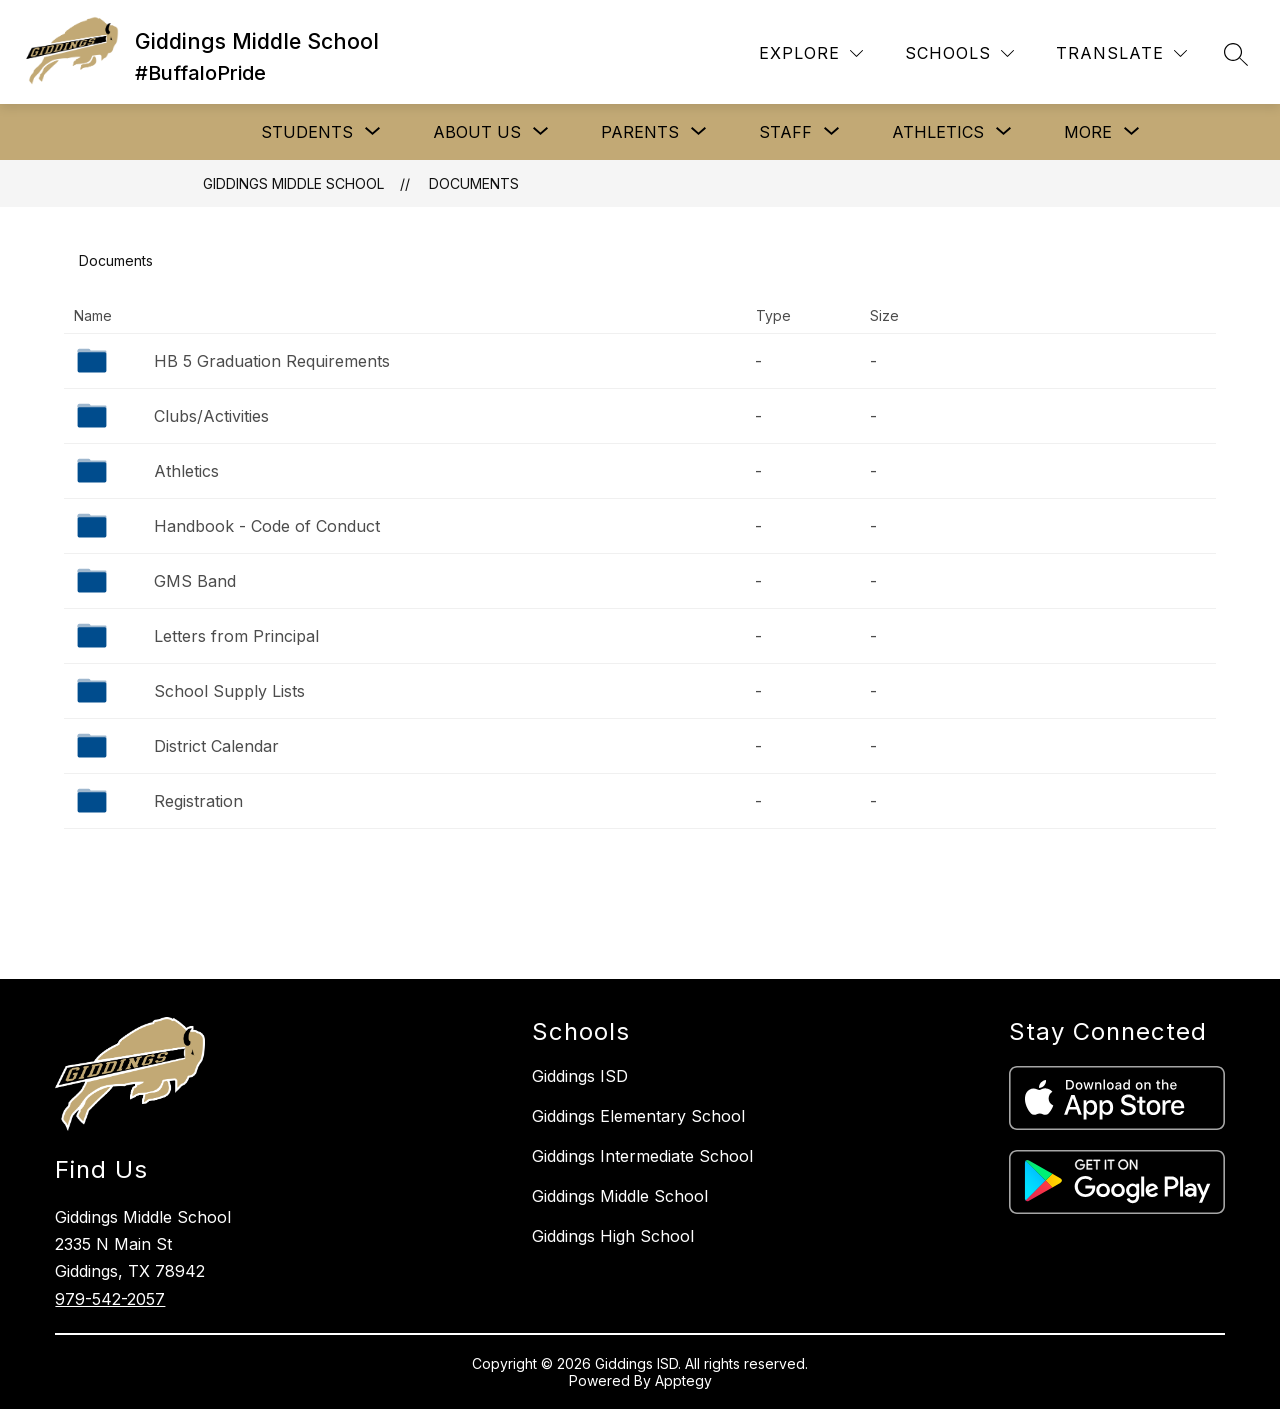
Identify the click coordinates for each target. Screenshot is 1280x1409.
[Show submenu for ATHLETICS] (938, 132)
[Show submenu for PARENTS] (640, 132)
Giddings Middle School (293, 183)
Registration (198, 801)
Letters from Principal (236, 636)
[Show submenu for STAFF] (785, 132)
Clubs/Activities (211, 416)
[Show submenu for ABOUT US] (477, 132)
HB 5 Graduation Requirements (272, 361)
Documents (474, 183)
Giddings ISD (580, 1076)
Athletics (186, 471)
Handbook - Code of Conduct (267, 526)
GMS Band (195, 581)
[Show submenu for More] (1088, 132)
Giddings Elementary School (638, 1116)
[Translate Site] (1121, 53)
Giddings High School (613, 1236)
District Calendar (216, 746)
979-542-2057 (110, 1299)
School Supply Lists (229, 691)
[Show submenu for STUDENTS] (307, 132)
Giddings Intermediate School (642, 1156)
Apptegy (683, 1380)
